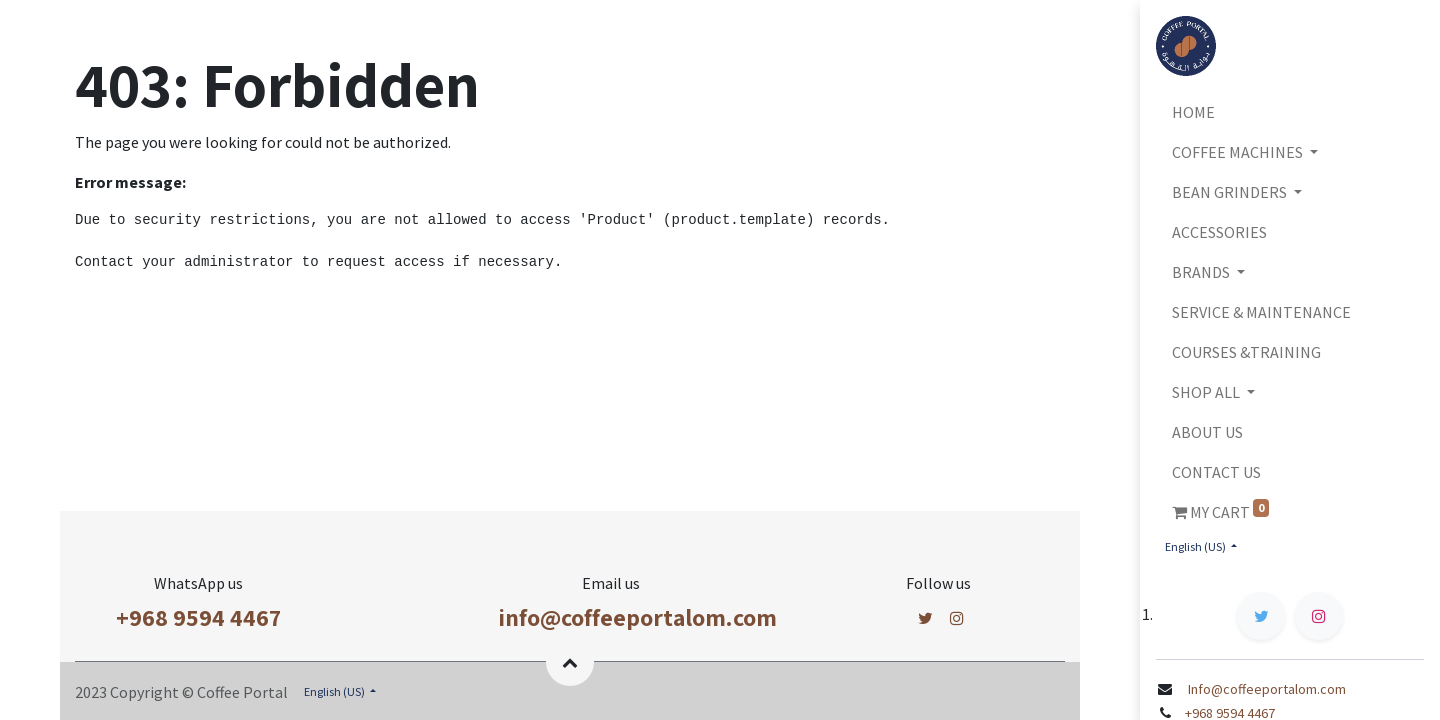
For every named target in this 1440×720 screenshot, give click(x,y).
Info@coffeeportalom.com (1265, 689)
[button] (570, 662)
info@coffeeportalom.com (637, 617)
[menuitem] (1290, 112)
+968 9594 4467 (198, 617)
